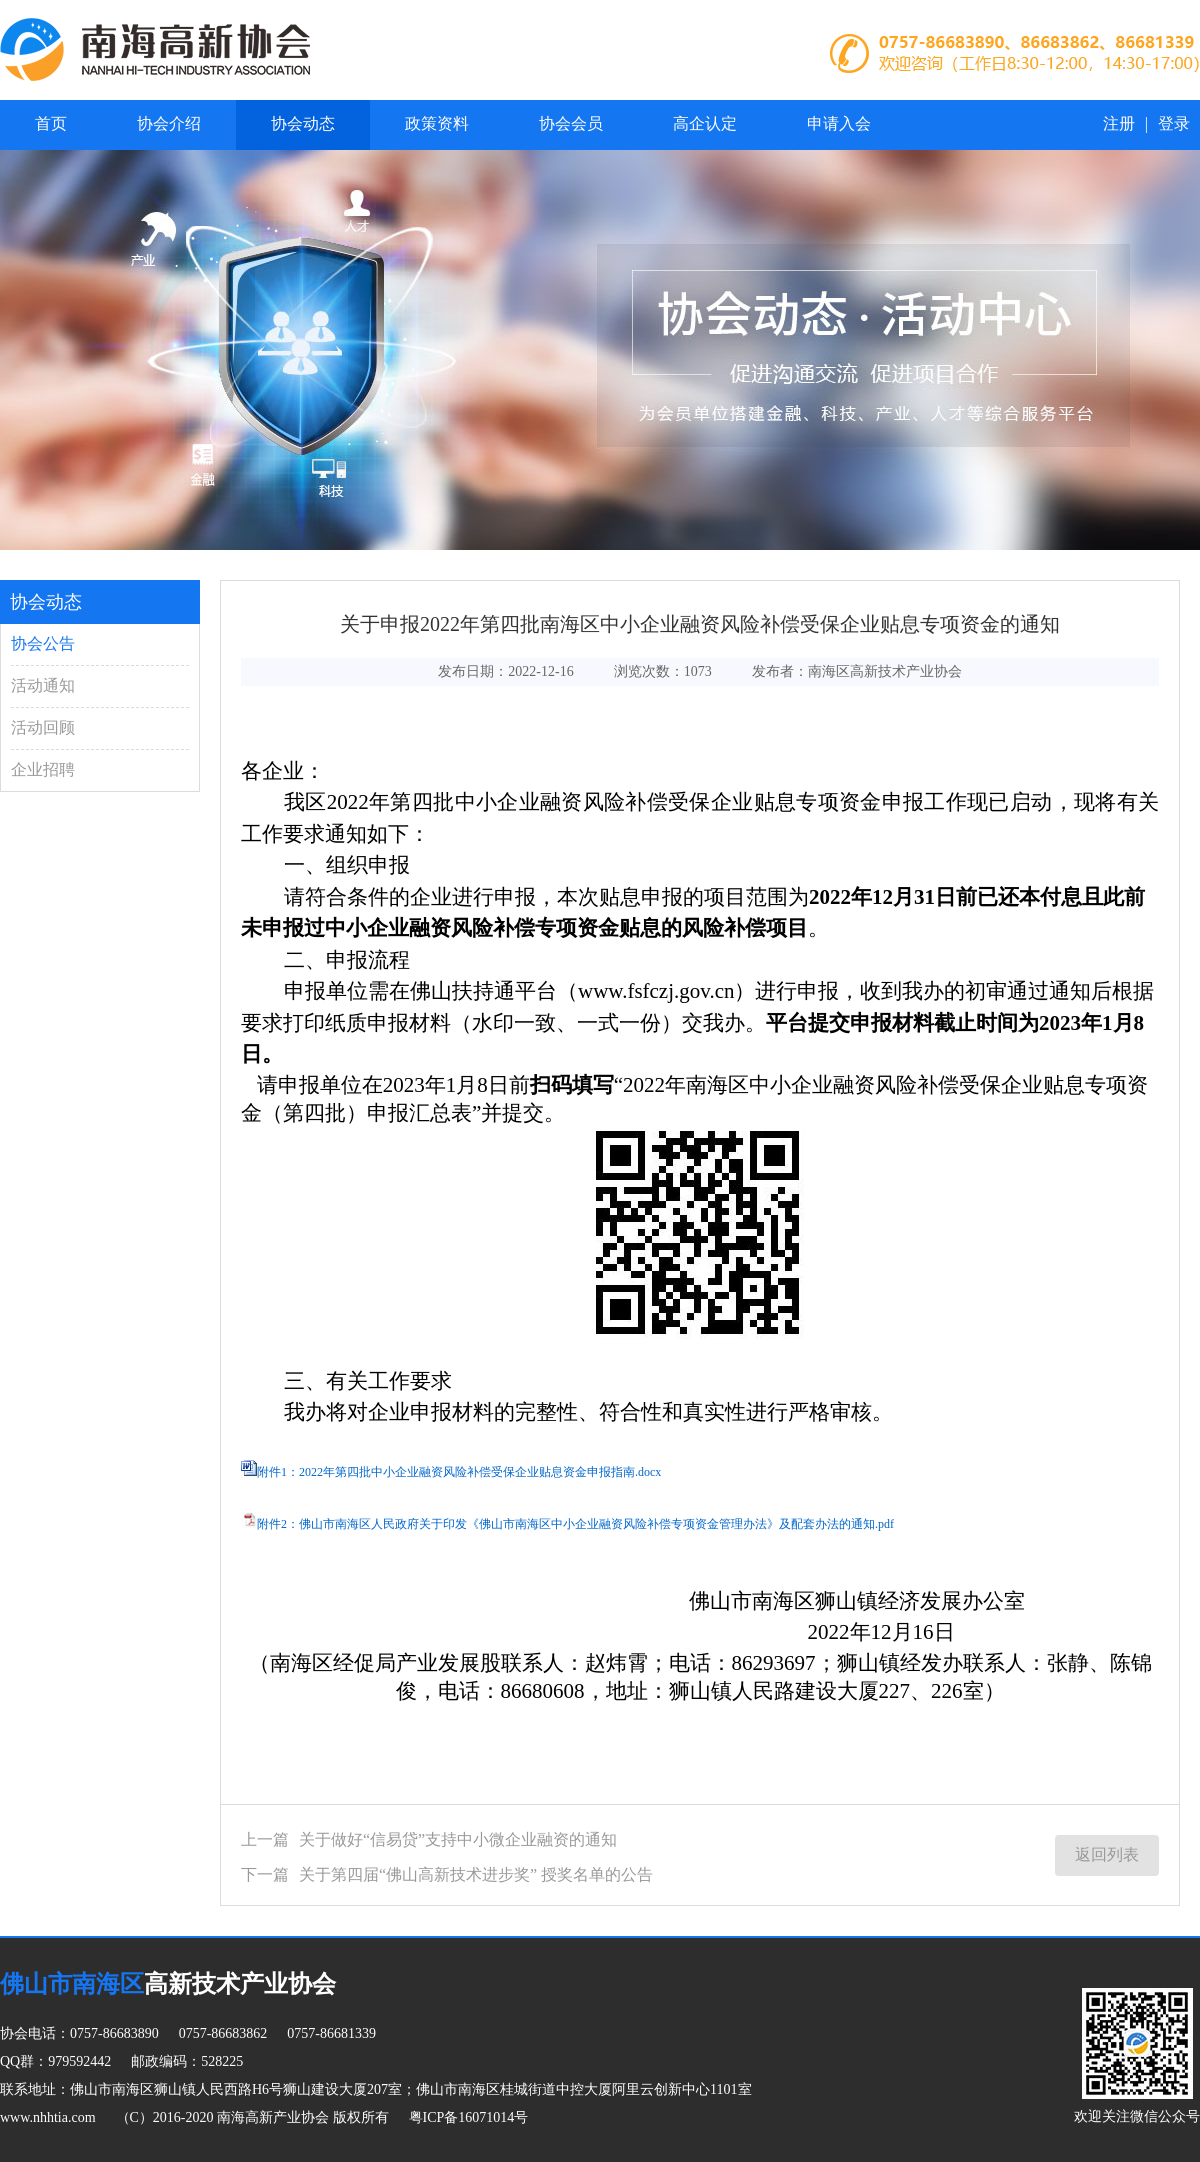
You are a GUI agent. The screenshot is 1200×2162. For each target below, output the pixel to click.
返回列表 (1107, 1854)
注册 (1119, 123)
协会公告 (43, 643)
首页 (51, 123)
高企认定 (705, 123)
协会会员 (571, 123)
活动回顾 (43, 727)
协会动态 (303, 123)
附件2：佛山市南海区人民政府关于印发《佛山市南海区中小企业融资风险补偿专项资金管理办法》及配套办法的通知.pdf (575, 1524)
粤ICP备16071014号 (469, 2117)
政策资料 (437, 123)
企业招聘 (43, 769)
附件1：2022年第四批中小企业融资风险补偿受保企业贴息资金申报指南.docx (459, 1472)
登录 (1174, 123)
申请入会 (839, 123)
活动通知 (43, 685)
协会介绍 (169, 123)
